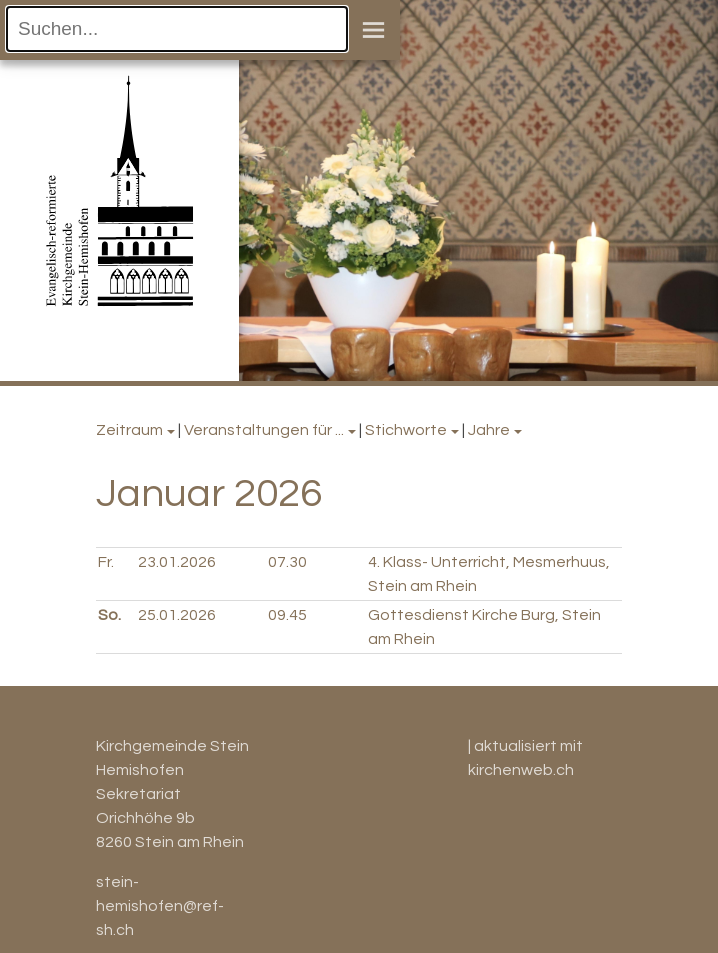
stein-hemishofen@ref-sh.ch (160, 906)
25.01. (177, 615)
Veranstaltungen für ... (264, 430)
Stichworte (406, 430)
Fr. (106, 562)
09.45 (287, 615)
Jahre (489, 430)
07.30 (287, 562)
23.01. (177, 562)
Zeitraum (129, 430)
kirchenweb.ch (521, 770)
